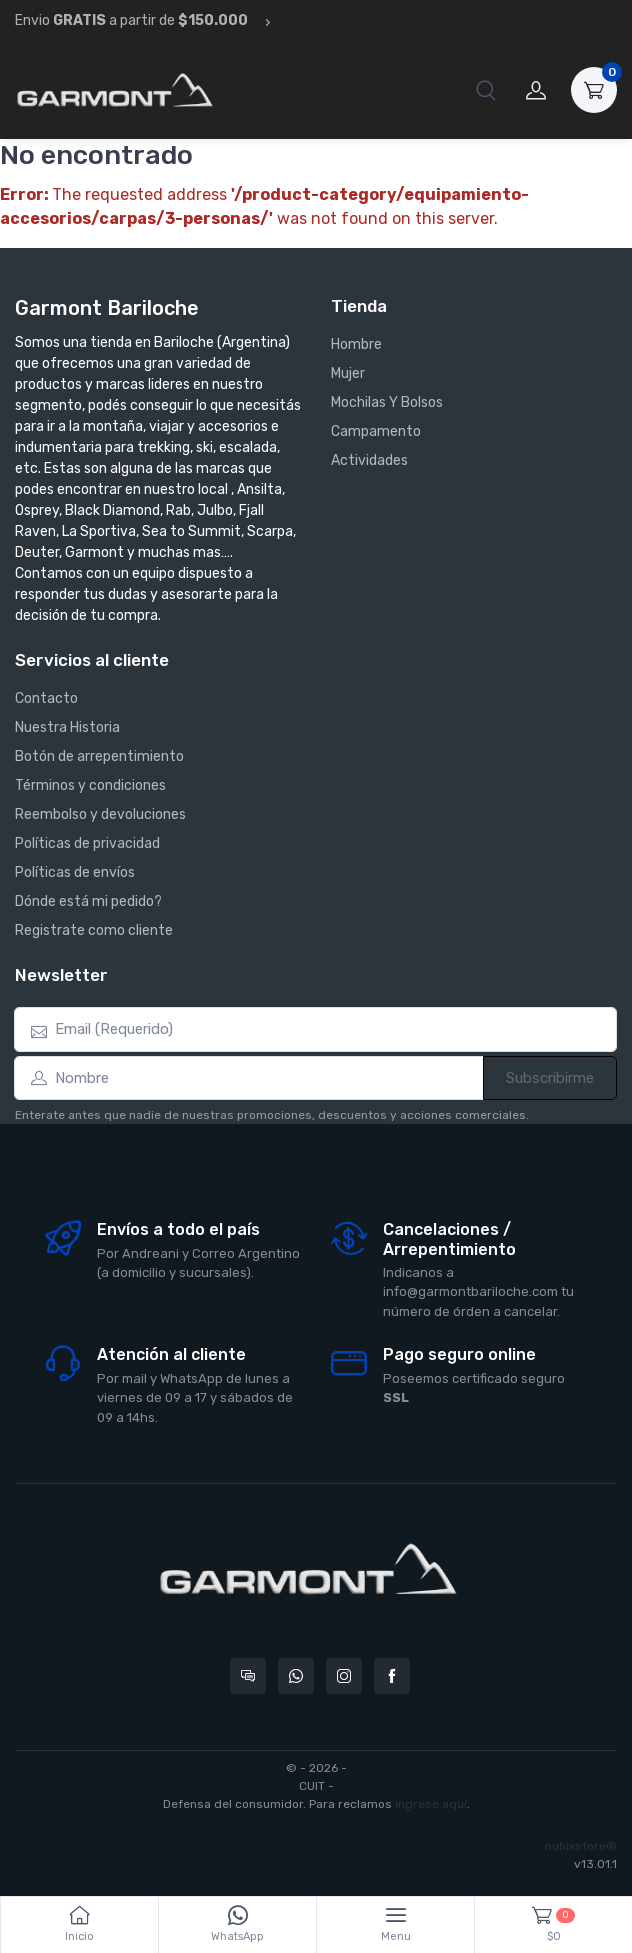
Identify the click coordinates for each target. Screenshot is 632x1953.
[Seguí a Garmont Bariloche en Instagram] (344, 1676)
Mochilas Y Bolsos (387, 402)
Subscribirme (550, 1078)
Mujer (348, 373)
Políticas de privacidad (87, 843)
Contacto (46, 698)
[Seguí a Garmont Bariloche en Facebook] (392, 1676)
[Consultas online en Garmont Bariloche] (248, 1676)
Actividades (369, 460)
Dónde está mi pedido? (88, 901)
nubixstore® (581, 1846)
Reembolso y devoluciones (100, 814)
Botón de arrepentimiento (99, 756)
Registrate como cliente (94, 930)
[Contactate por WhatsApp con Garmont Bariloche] (296, 1676)
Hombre (356, 344)
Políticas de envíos (75, 872)
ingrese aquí (431, 1804)
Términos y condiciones (90, 785)
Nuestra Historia (67, 727)
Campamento (376, 431)
